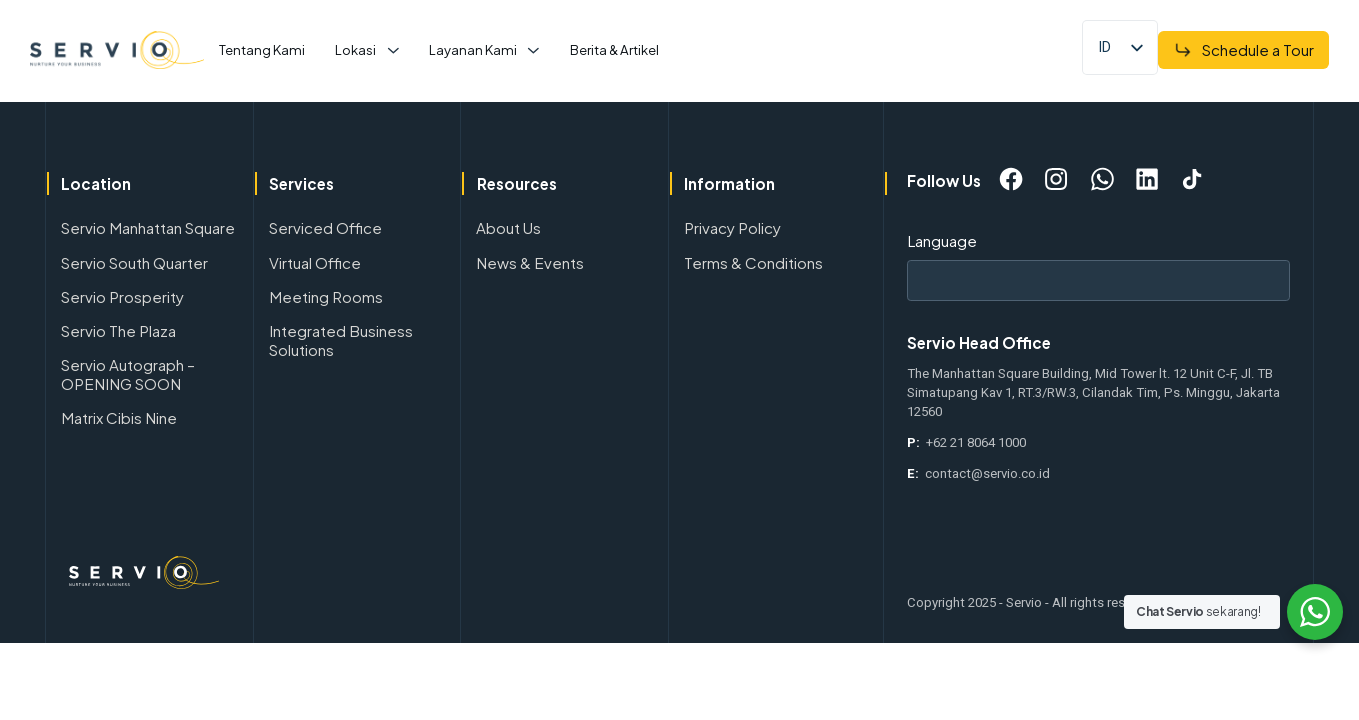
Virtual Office (315, 262)
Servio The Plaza (118, 330)
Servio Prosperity (122, 296)
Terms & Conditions (753, 262)
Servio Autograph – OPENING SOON (128, 374)
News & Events (530, 262)
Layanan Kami (473, 49)
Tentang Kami (262, 49)
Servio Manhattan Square (148, 227)
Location (96, 183)
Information (729, 183)
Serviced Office (325, 227)
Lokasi (355, 49)
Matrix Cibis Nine (119, 417)
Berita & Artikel (614, 49)
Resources (517, 183)
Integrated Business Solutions (341, 340)
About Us (508, 227)
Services (301, 183)
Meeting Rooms (326, 296)
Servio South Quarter (134, 262)
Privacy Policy (732, 227)
